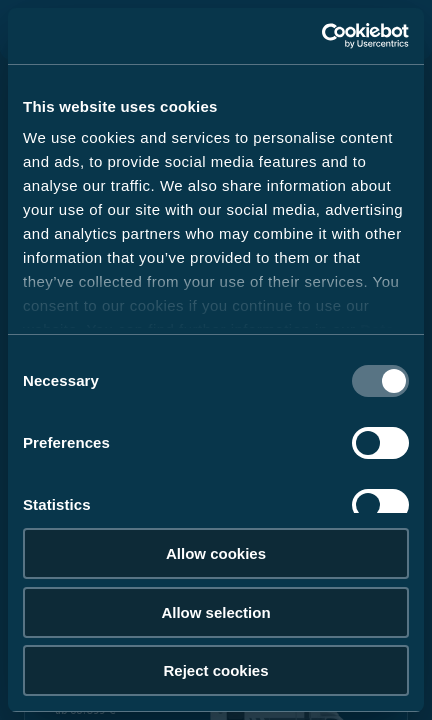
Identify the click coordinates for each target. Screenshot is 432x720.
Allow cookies (216, 553)
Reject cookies (215, 670)
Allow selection (215, 612)
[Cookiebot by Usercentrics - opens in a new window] (321, 36)
